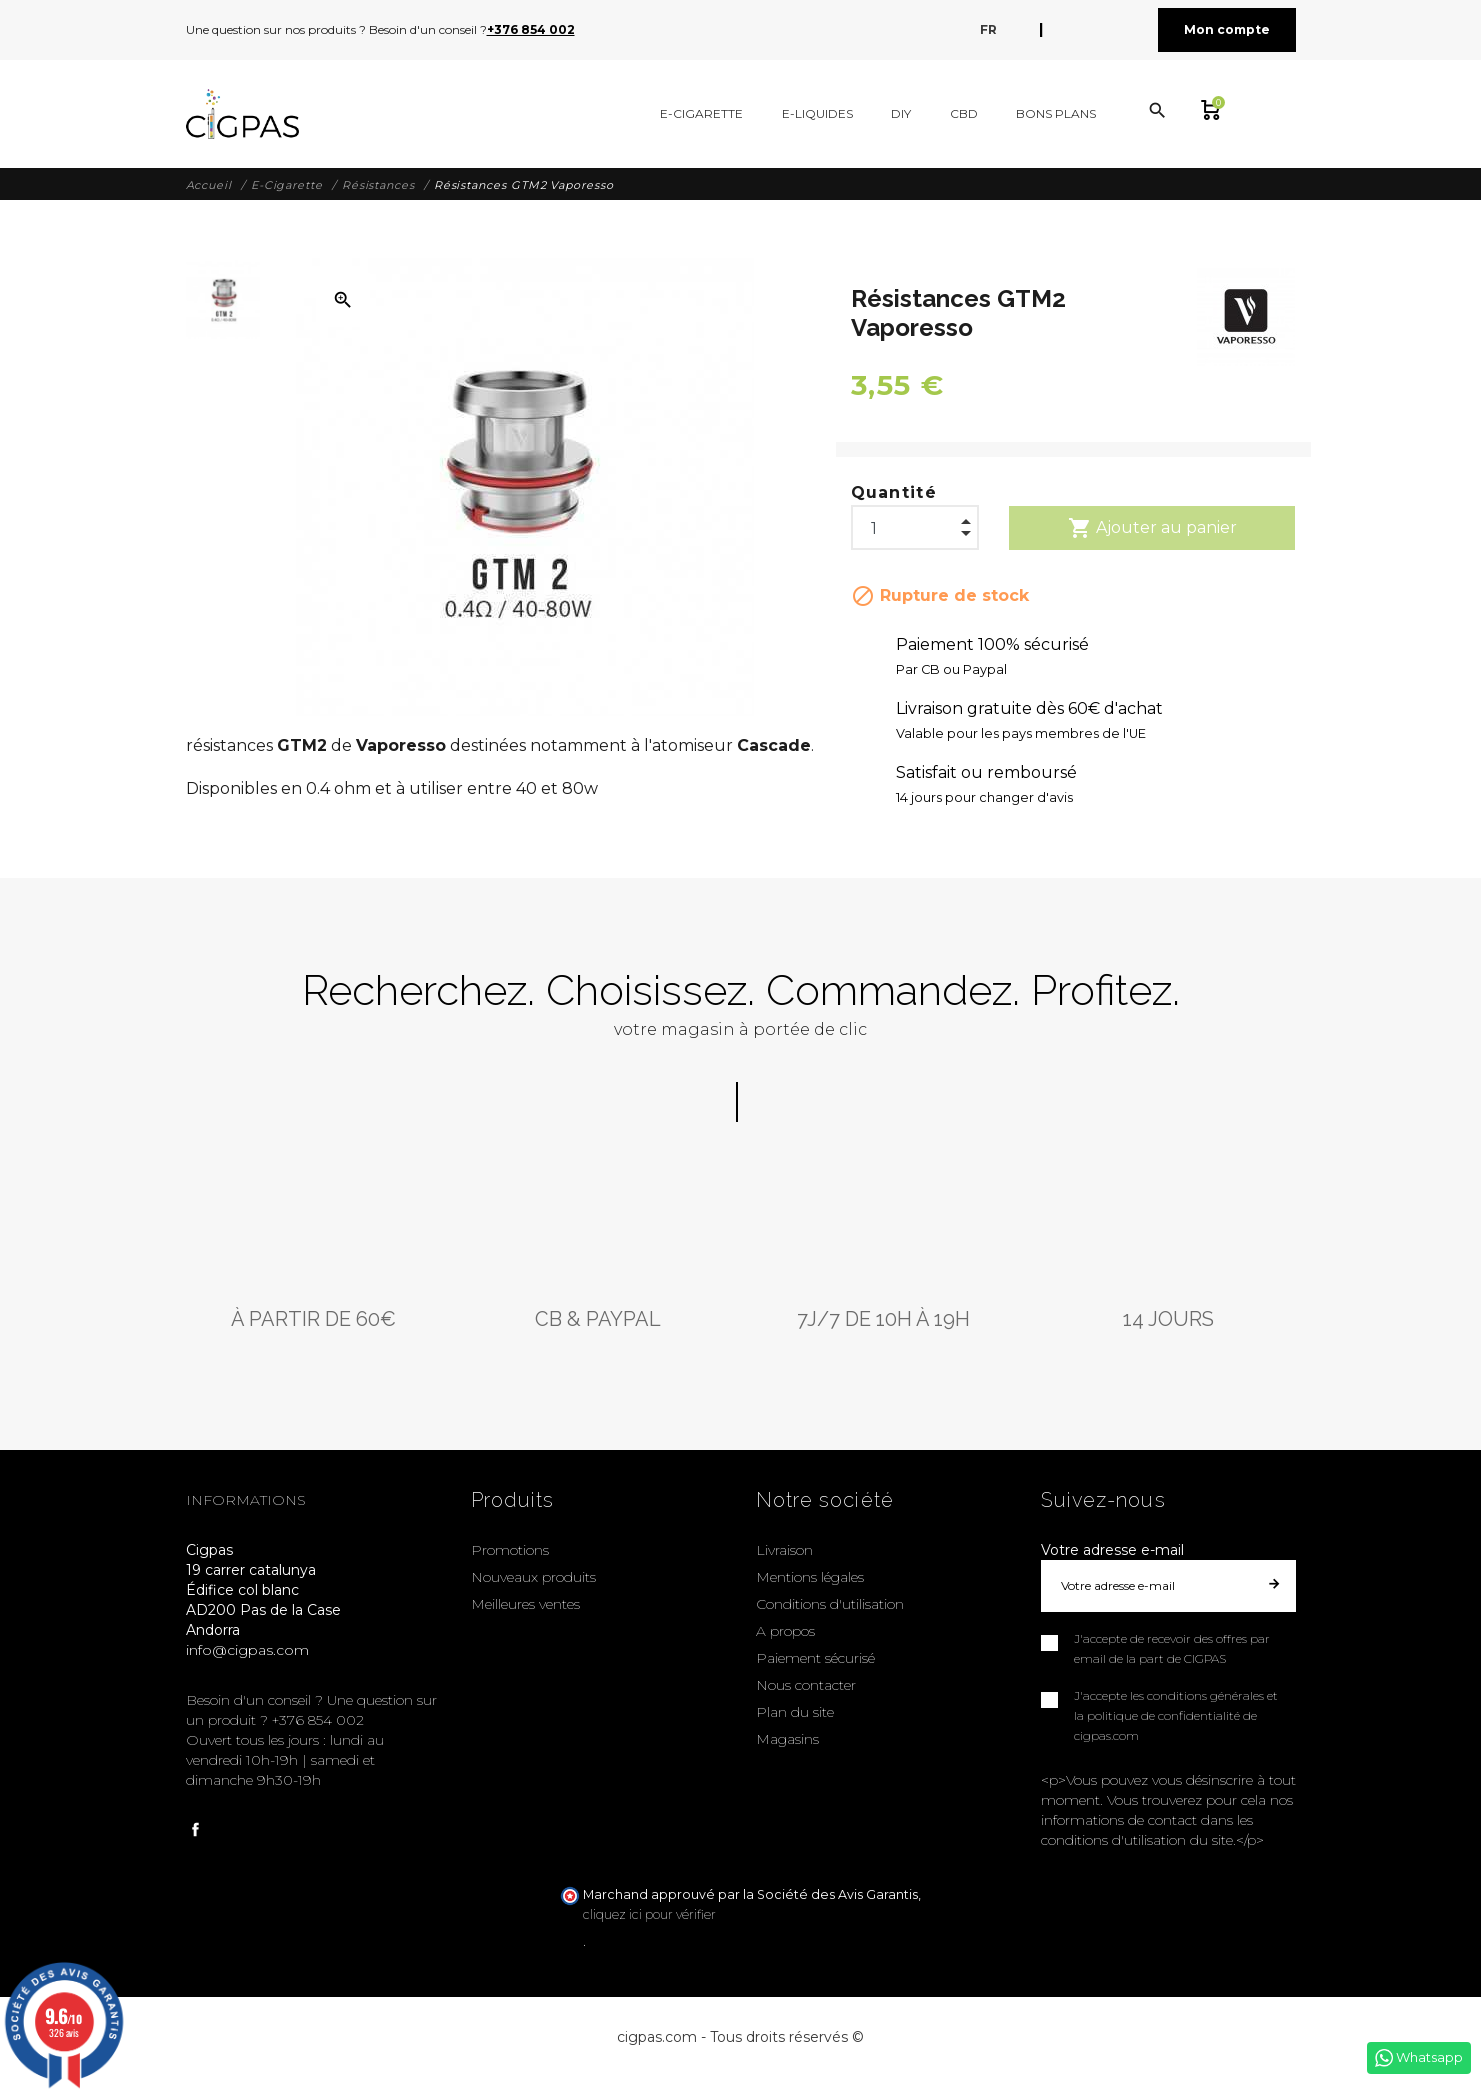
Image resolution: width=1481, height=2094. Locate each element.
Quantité (894, 492)
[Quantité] (915, 523)
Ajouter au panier (1152, 528)
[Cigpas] (242, 114)
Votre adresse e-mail (1112, 1550)
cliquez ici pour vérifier (649, 1914)
